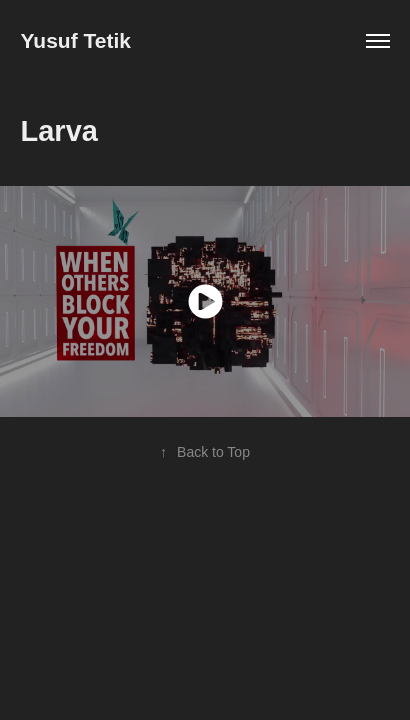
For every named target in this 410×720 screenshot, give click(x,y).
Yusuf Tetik (76, 40)
